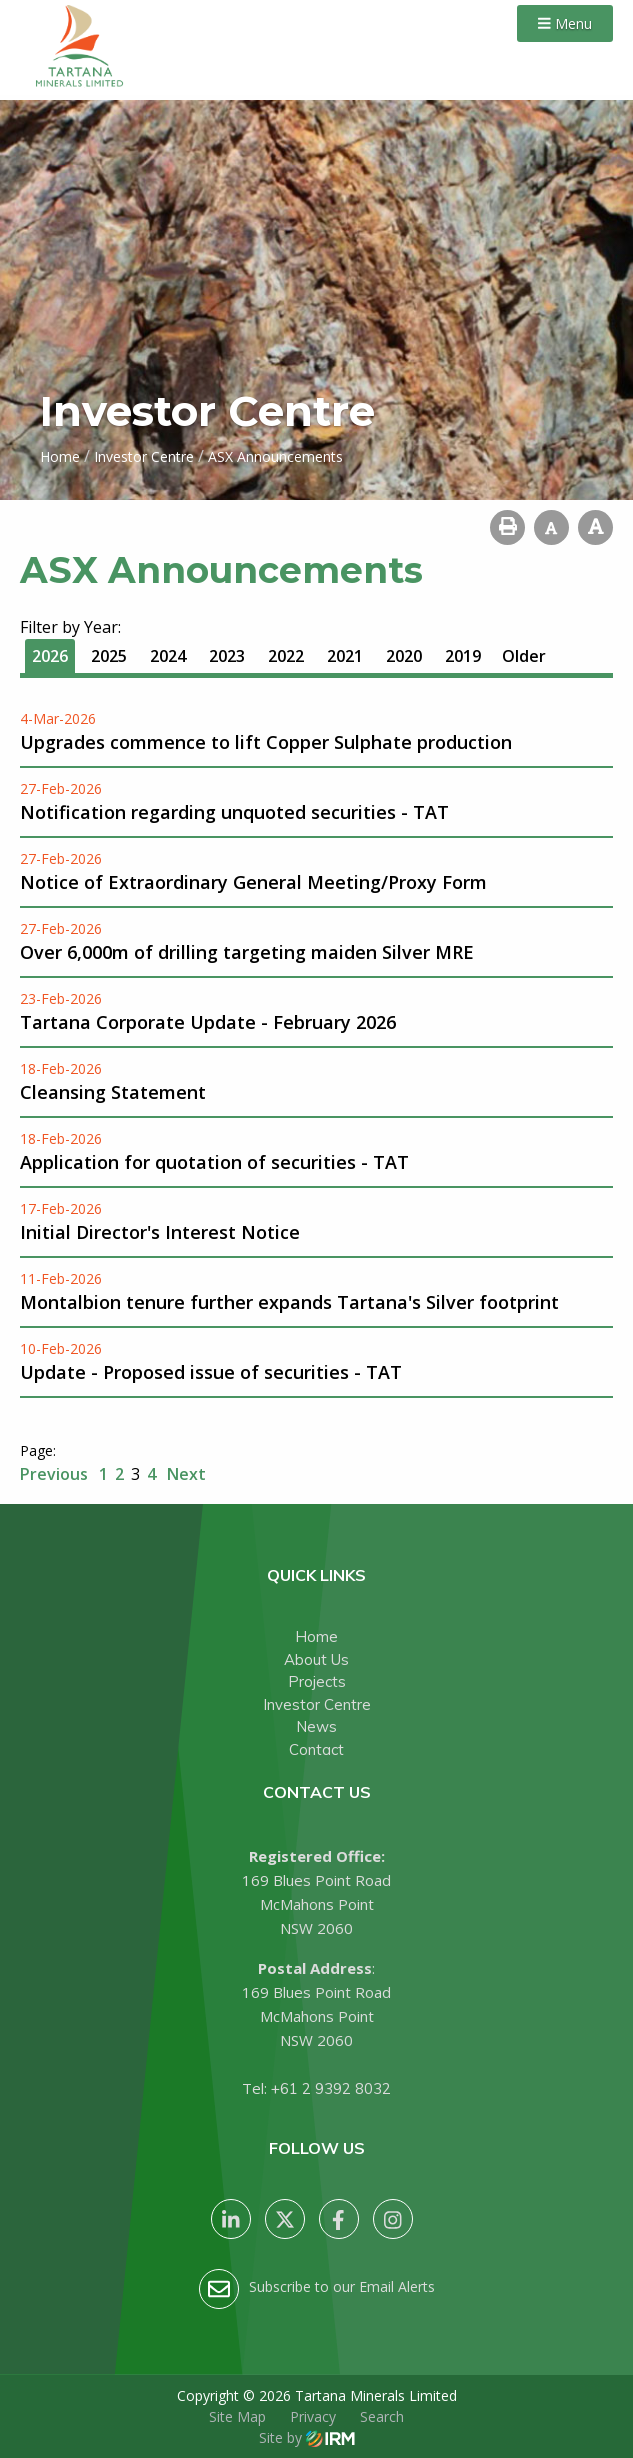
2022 (286, 656)
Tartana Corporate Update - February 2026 (208, 1022)
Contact (316, 1749)
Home (316, 1636)
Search (382, 2416)
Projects (317, 1681)
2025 (109, 656)
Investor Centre (317, 1704)
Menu (565, 23)
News (316, 1726)
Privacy (313, 2416)
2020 (404, 656)
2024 (168, 656)
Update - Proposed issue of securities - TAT (211, 1372)
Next (184, 1474)
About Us (316, 1659)
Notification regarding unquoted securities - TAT (234, 812)
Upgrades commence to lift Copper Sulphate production (266, 742)
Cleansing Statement (113, 1092)
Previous (56, 1474)
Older (524, 656)
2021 (345, 656)
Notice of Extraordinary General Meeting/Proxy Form (253, 882)
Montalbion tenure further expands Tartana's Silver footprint (289, 1302)
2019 (463, 656)
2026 (50, 656)
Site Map (237, 2416)
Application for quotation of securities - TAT (214, 1162)
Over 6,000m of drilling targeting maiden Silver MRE (247, 952)
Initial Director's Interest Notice (160, 1232)
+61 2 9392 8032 (331, 2088)
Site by (307, 2437)
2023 (227, 656)
